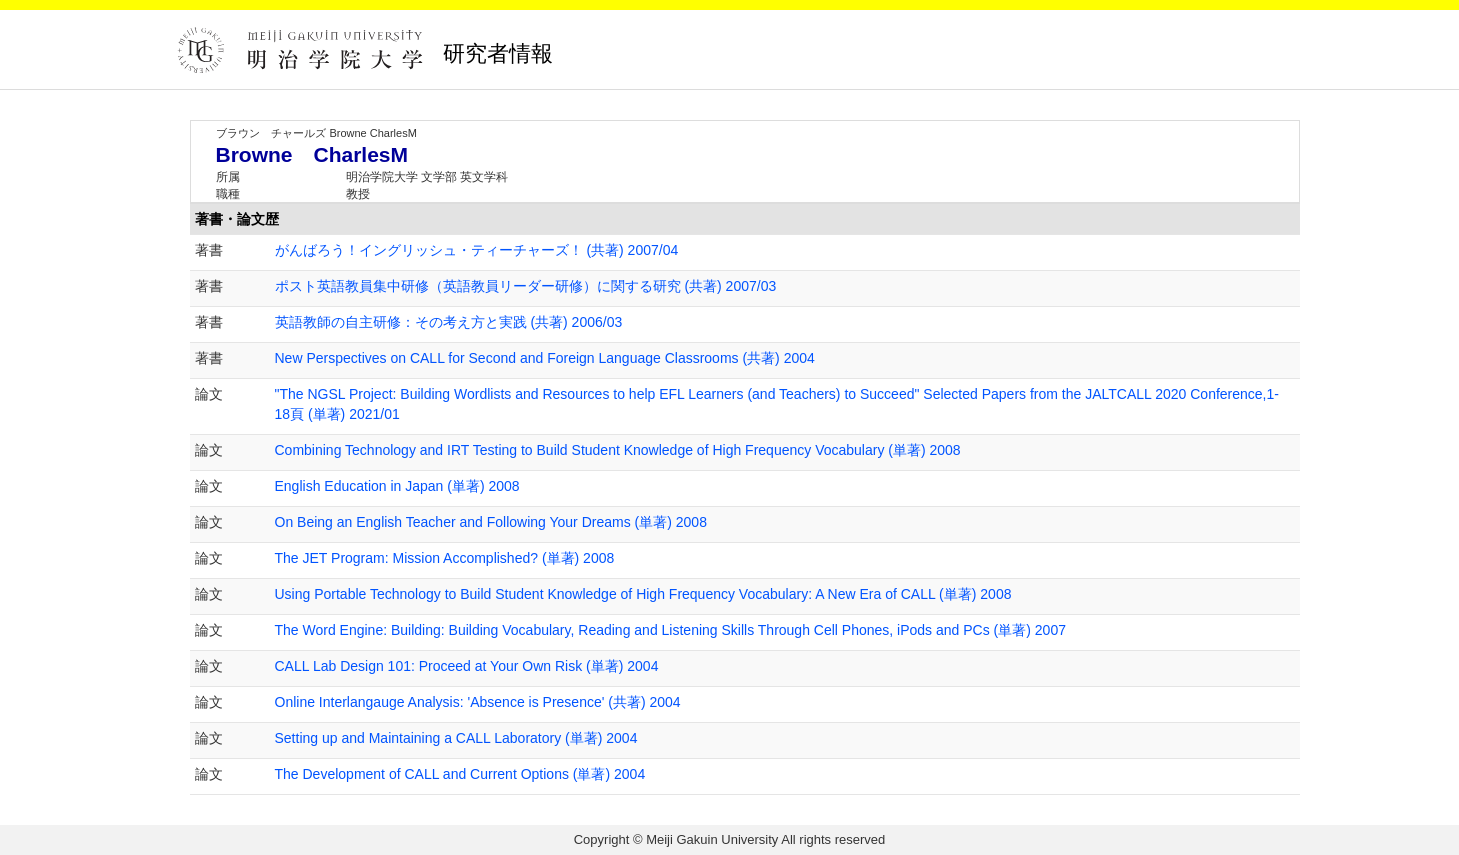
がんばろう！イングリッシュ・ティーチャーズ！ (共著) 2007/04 (477, 250)
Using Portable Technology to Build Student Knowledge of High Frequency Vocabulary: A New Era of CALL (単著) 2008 (643, 594)
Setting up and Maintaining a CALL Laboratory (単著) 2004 (456, 738)
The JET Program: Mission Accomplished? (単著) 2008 (445, 558)
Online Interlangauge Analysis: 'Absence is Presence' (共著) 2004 (478, 702)
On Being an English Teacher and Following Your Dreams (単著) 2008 (491, 522)
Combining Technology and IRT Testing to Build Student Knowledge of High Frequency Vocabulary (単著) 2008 (618, 450)
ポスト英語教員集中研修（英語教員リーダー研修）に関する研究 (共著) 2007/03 (526, 286)
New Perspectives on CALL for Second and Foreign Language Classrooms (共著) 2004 (545, 358)
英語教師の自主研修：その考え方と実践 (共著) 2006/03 (449, 322)
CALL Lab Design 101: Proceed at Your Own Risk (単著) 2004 (467, 666)
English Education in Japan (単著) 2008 (397, 486)
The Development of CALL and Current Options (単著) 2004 (460, 774)
